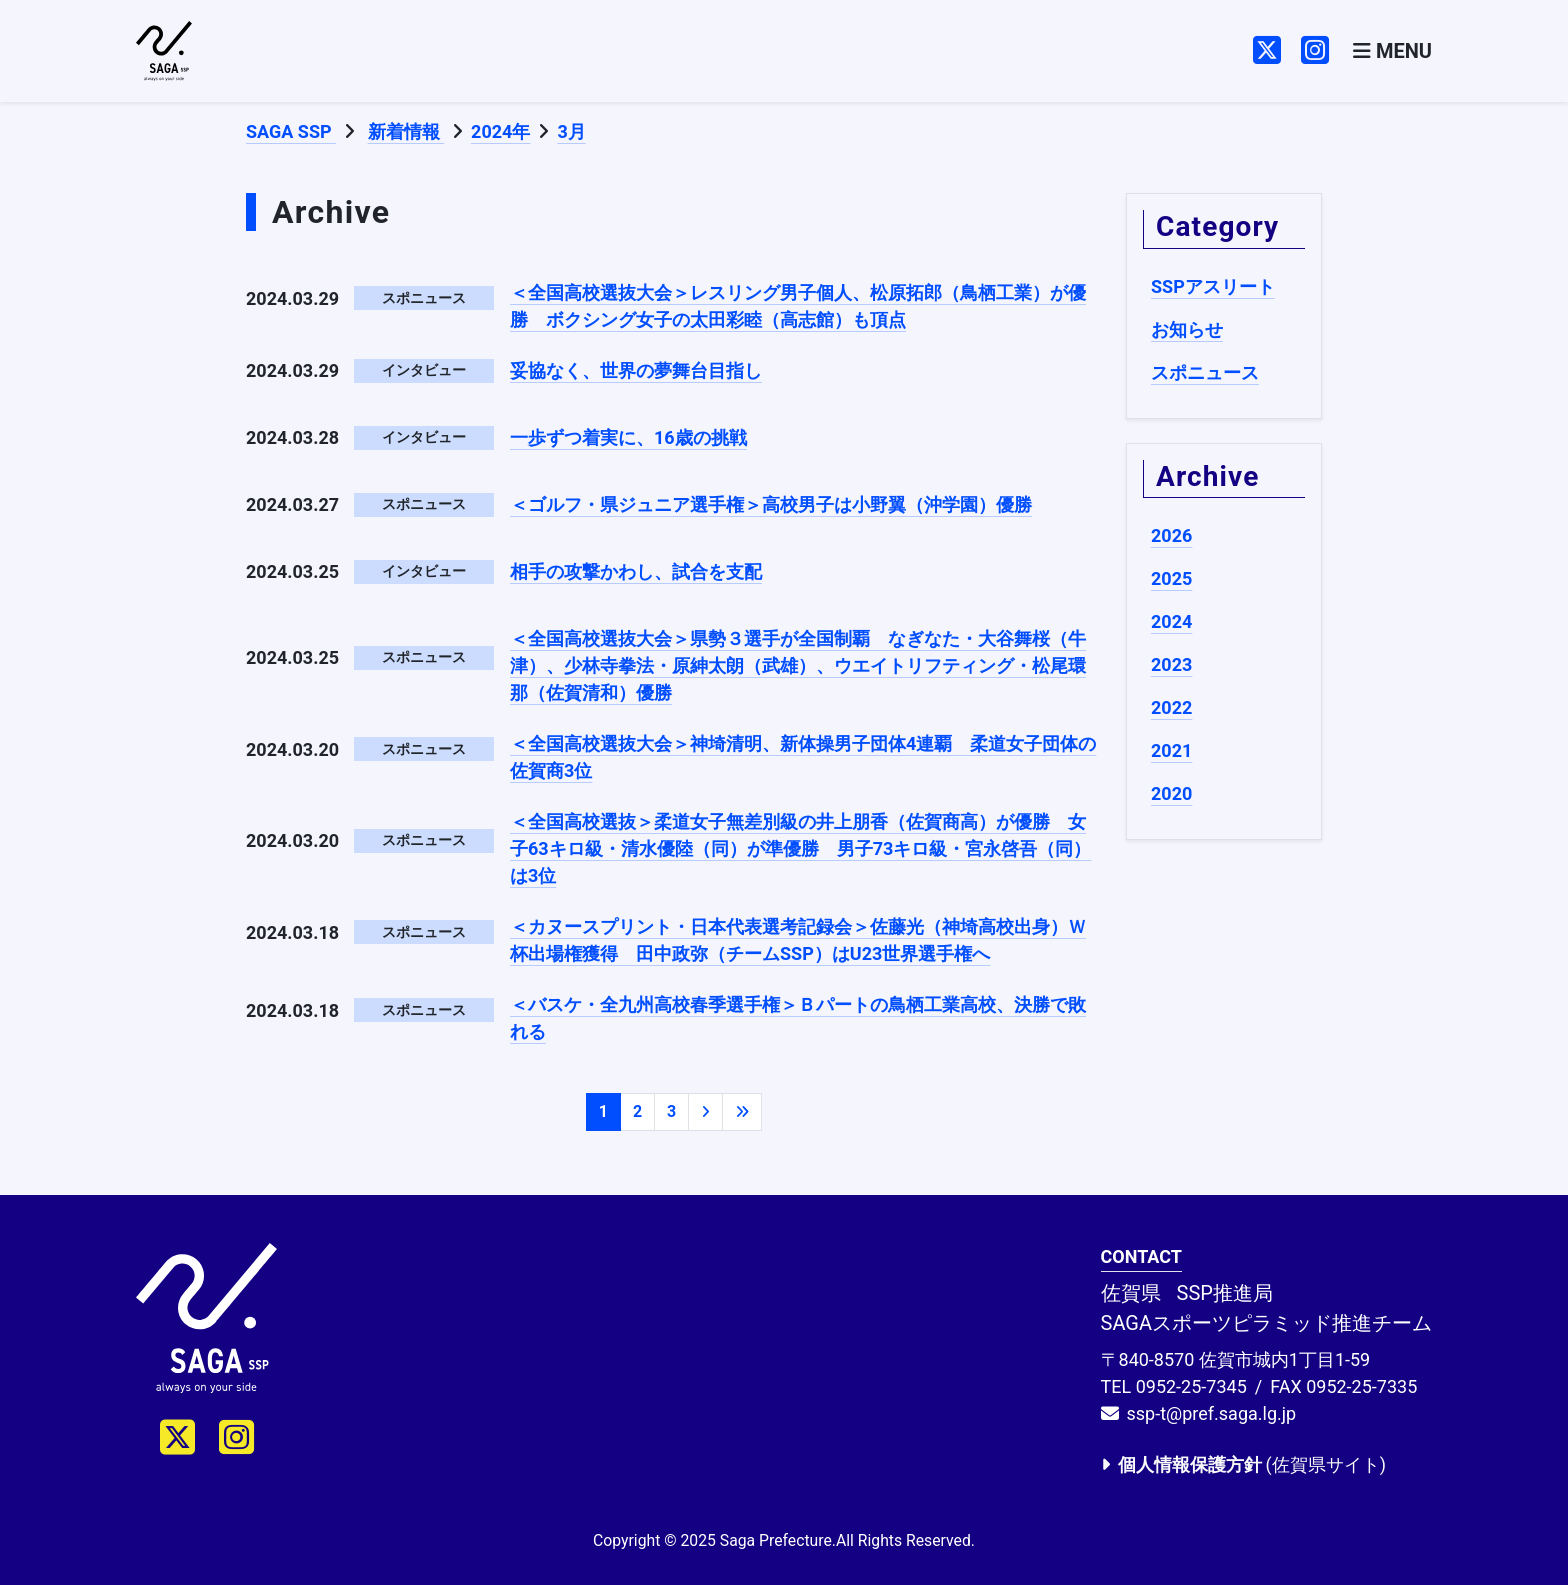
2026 (1171, 535)
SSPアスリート (1213, 286)
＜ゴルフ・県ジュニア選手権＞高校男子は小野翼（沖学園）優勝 (771, 504)
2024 (1171, 621)
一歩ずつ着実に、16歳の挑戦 (628, 437)
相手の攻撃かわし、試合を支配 (636, 571)
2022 (1171, 707)
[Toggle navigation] (1392, 51)
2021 (1171, 750)
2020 (1171, 793)
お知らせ (1187, 329)
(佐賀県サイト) (1243, 1464)
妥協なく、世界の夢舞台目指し (636, 370)
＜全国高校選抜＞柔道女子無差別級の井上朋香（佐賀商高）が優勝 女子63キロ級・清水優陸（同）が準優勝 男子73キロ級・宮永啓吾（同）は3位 (800, 848)
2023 (1171, 664)
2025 (1171, 578)
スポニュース (1205, 372)
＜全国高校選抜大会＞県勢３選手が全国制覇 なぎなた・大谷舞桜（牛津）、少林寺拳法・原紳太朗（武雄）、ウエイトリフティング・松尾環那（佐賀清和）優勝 (798, 665)
